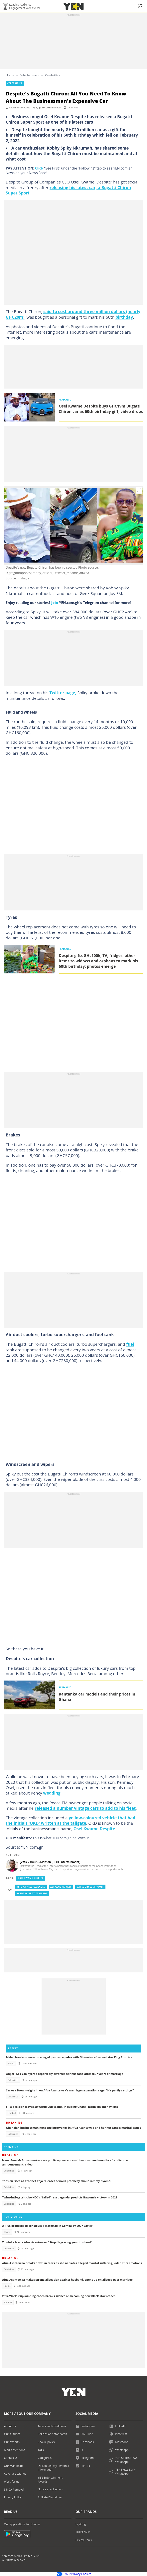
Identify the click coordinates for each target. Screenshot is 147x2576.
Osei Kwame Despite (94, 1828)
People (7, 2285)
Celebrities (52, 75)
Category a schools (90, 1886)
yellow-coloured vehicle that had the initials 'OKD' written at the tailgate (70, 1820)
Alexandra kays (61, 1886)
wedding (52, 1793)
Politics (11, 2063)
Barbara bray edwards (31, 1893)
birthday (124, 317)
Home (10, 75)
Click (39, 168)
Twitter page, (62, 692)
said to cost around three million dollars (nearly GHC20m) (73, 314)
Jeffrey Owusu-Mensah (50, 107)
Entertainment (30, 75)
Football (12, 2113)
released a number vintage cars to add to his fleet (85, 1808)
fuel (130, 1344)
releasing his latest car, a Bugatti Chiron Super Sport (68, 190)
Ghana (7, 2232)
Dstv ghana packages (30, 1886)
